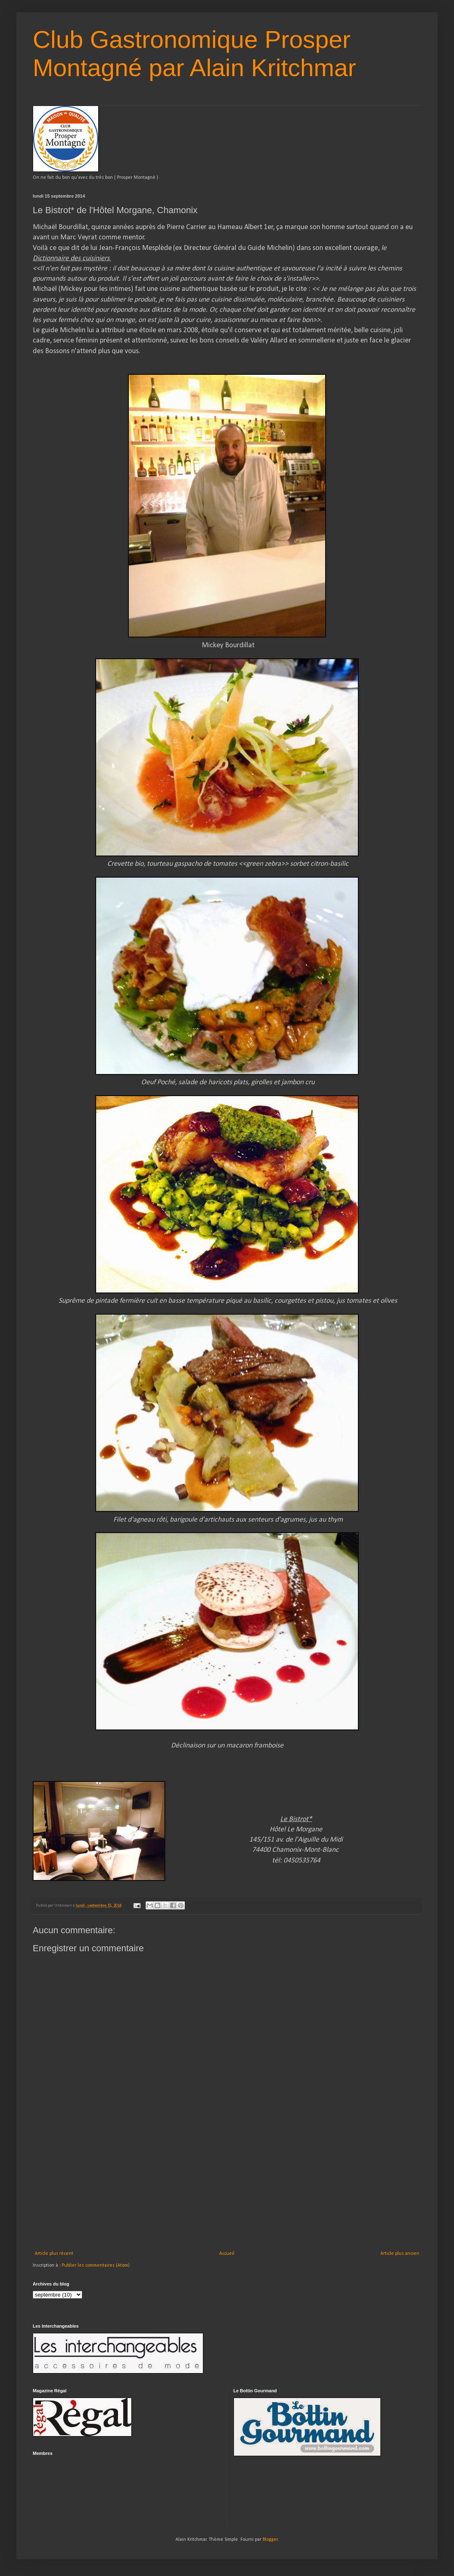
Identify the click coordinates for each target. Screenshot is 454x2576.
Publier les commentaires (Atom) (96, 2265)
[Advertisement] (227, 2189)
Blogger (270, 2539)
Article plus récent (54, 2253)
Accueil (226, 2253)
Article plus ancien (399, 2253)
